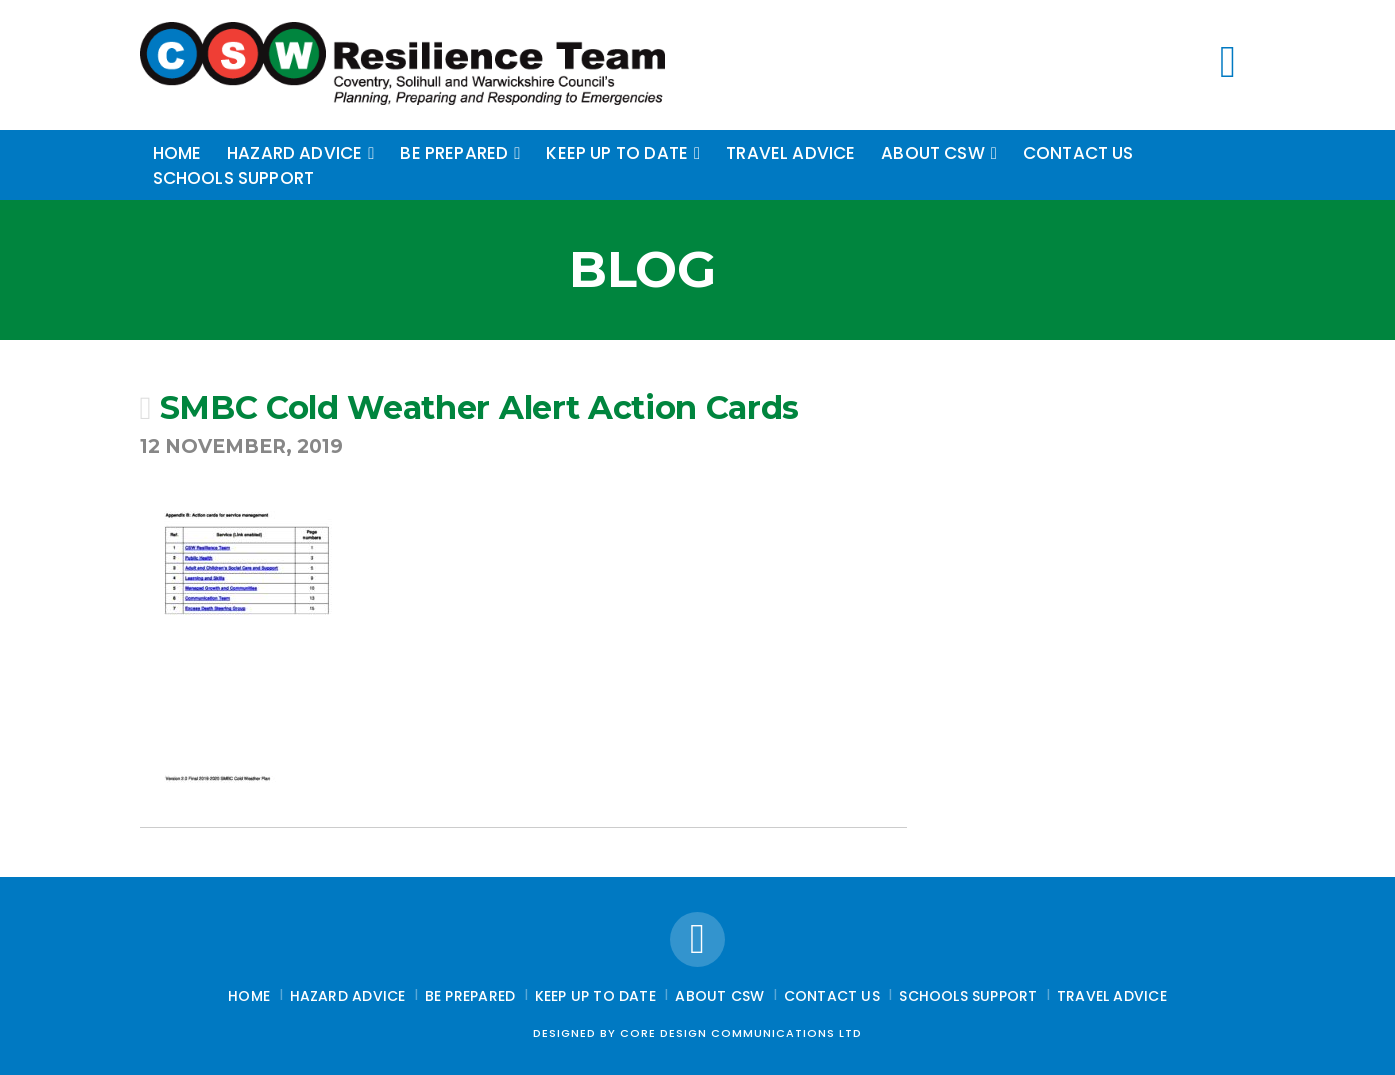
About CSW (719, 996)
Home (249, 996)
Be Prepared (470, 996)
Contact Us (832, 996)
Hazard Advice (348, 996)
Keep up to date (595, 996)
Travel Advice (1112, 996)
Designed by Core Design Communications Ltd (697, 1033)
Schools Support (968, 996)
